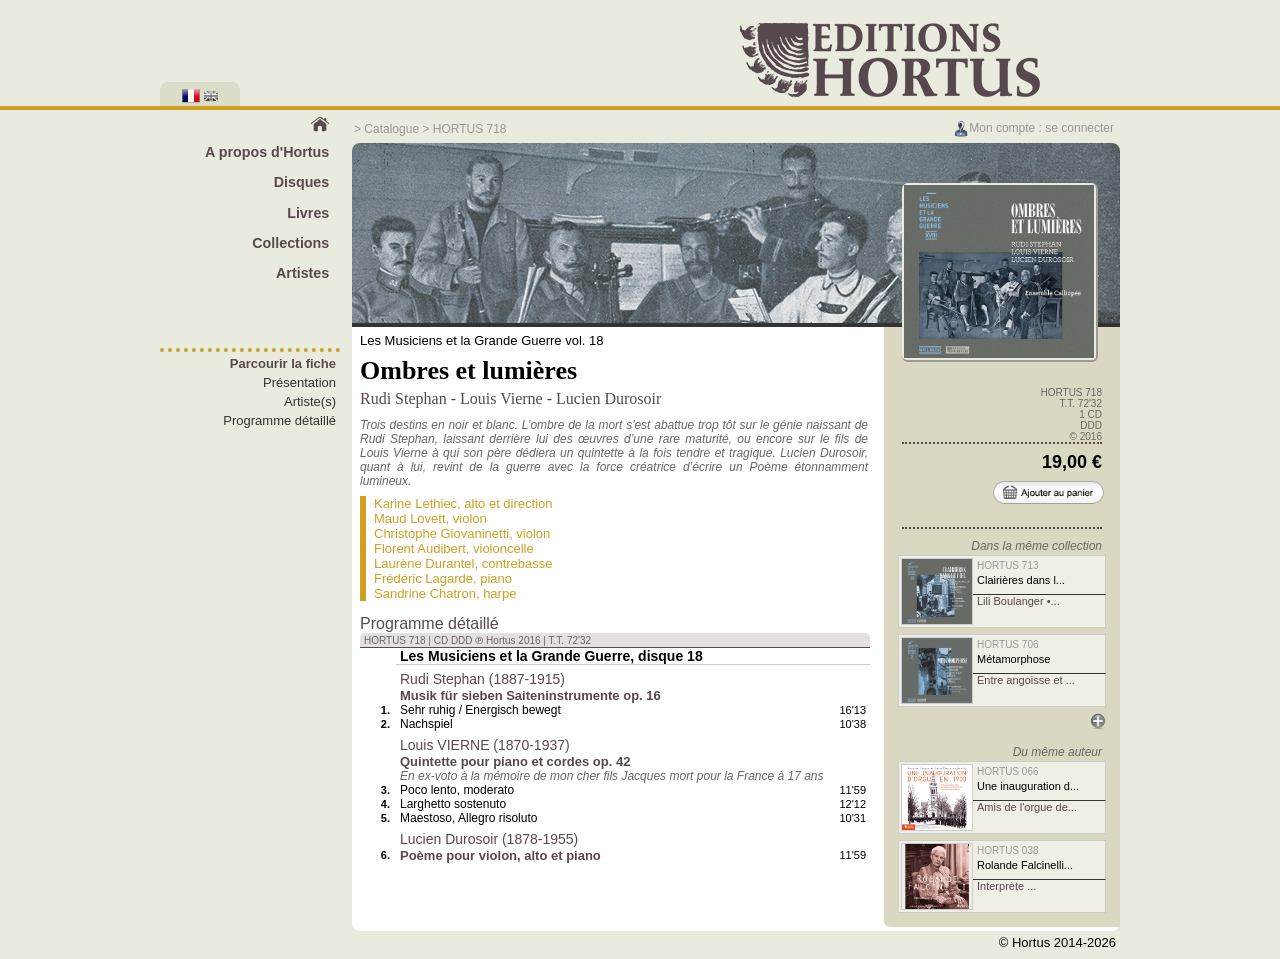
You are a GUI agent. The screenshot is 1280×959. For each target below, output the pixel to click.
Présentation (299, 382)
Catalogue (391, 129)
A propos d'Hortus (267, 152)
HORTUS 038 (1008, 850)
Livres (308, 213)
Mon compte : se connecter (1033, 128)
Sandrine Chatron (425, 593)
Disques (302, 182)
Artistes (302, 273)
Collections (290, 243)
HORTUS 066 (1008, 771)
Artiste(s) (310, 401)
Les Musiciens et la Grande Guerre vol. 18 (482, 340)
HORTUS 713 (1008, 565)
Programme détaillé (279, 420)
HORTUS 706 (1008, 644)
